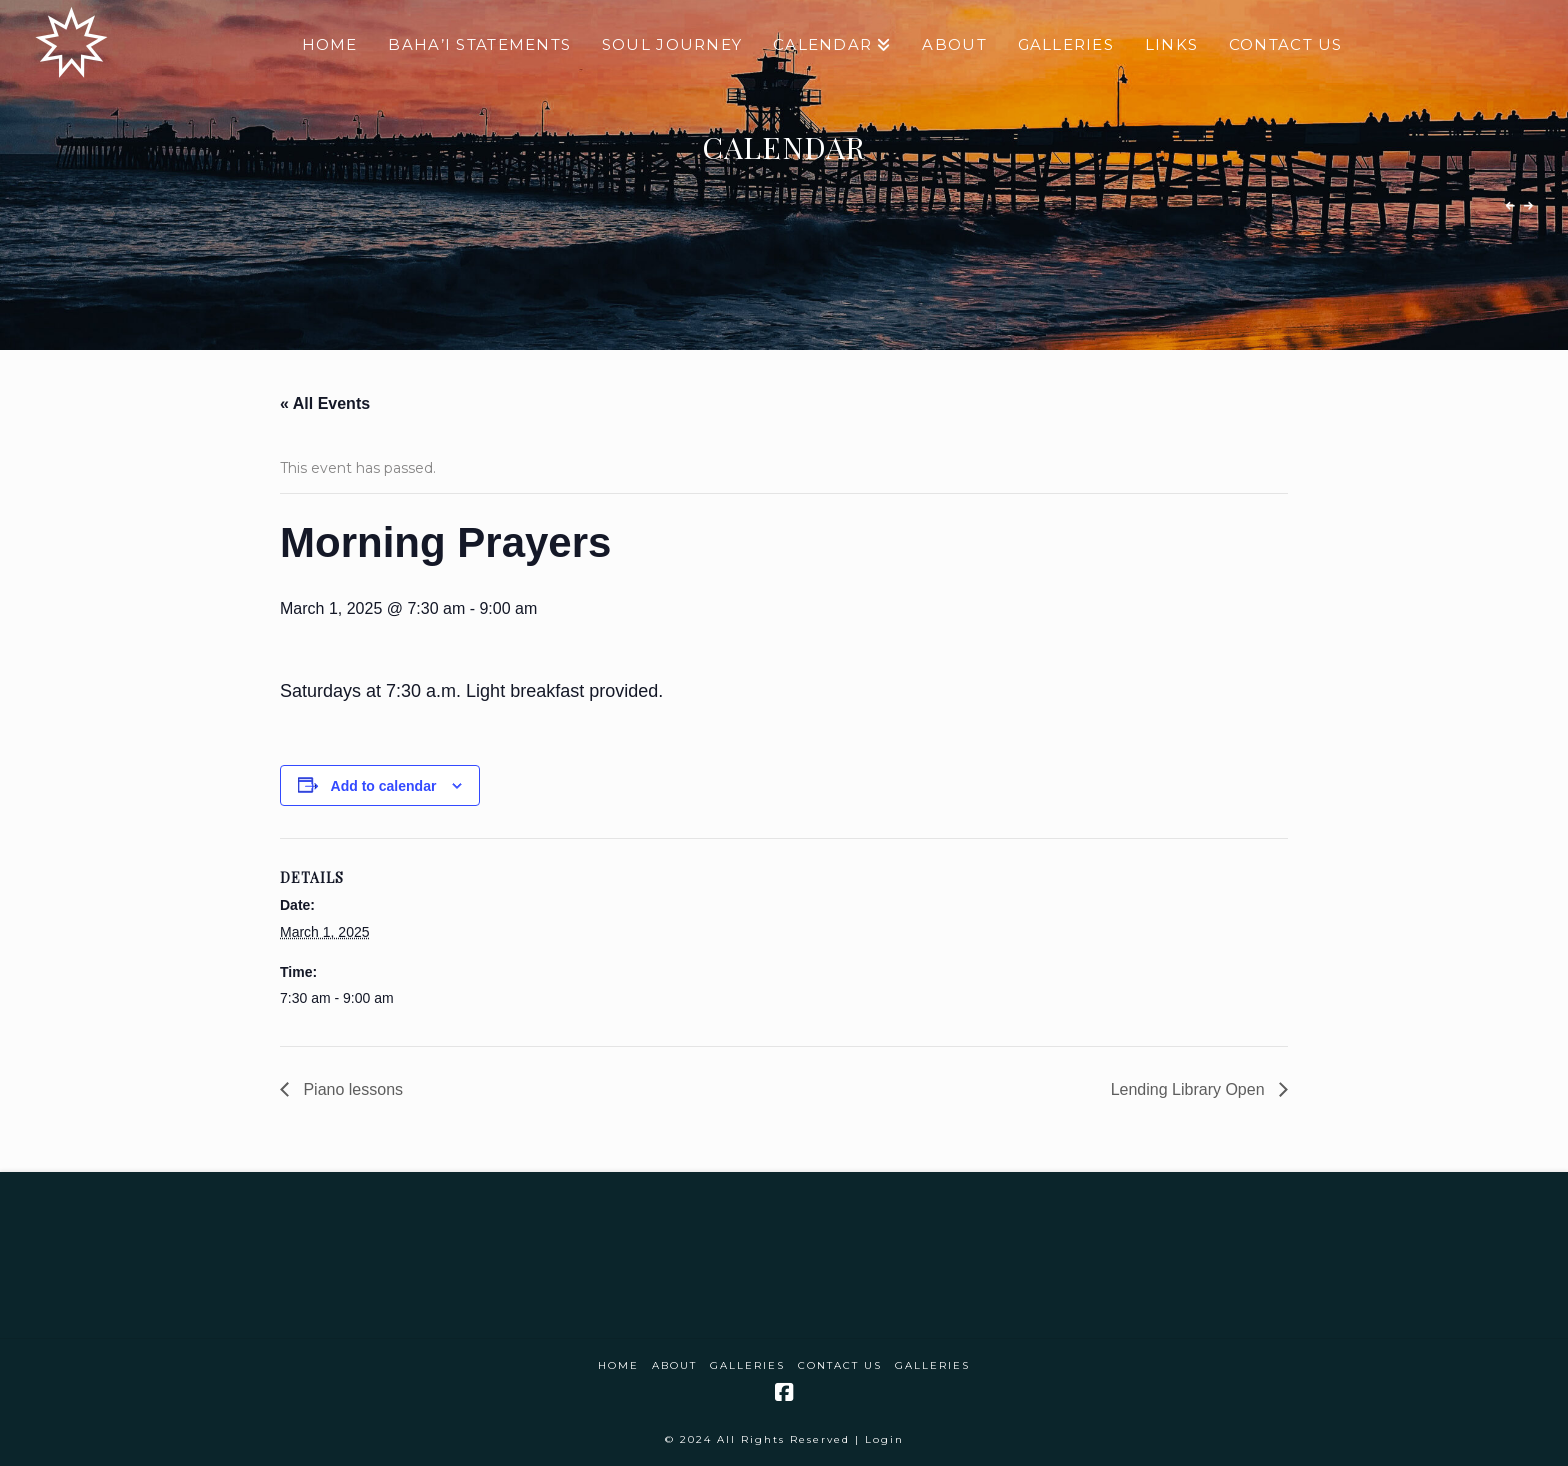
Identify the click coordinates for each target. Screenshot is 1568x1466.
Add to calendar (384, 786)
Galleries (747, 1365)
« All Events (325, 403)
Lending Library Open (1190, 1089)
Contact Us (840, 1365)
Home (618, 1365)
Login (884, 1439)
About (674, 1365)
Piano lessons (351, 1089)
